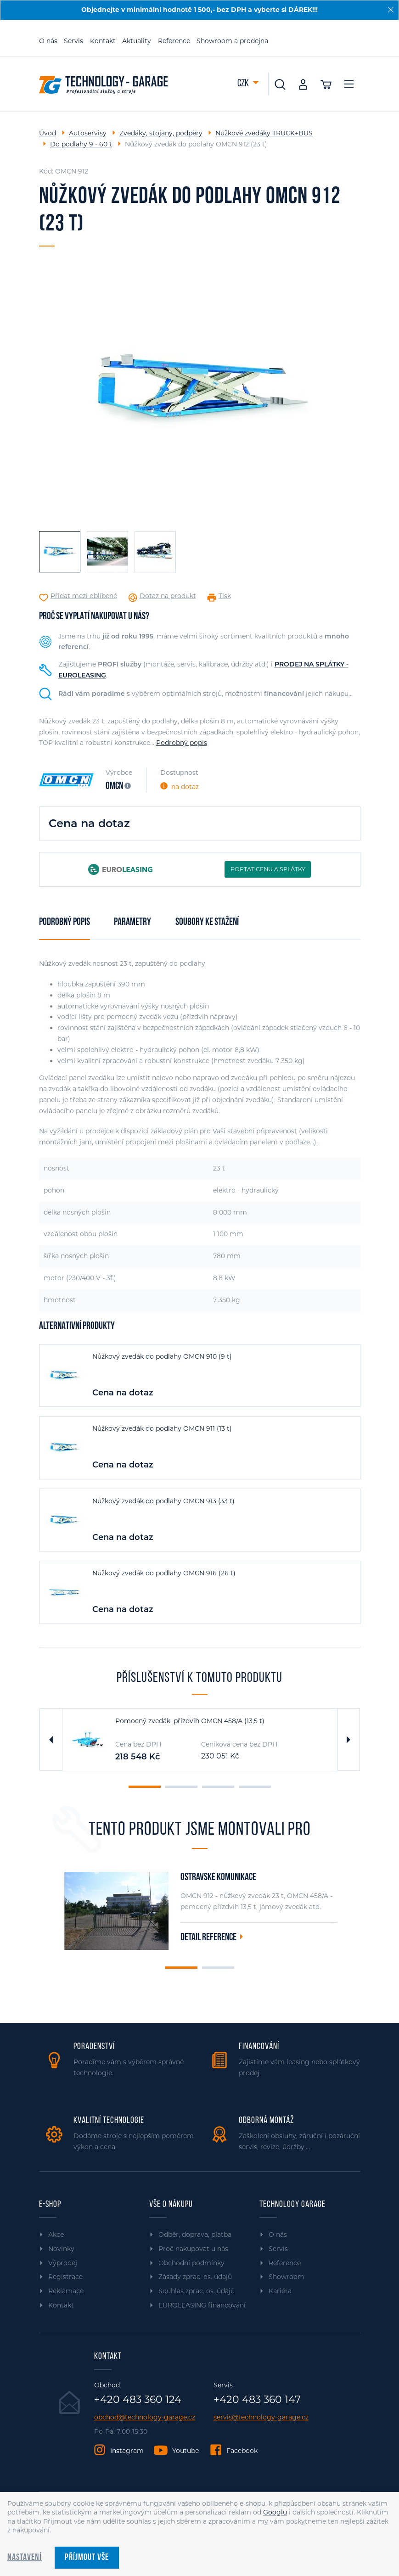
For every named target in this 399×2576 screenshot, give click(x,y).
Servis (73, 41)
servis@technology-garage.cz (261, 2417)
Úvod (47, 133)
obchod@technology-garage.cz (144, 2417)
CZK (243, 83)
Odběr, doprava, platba (194, 2234)
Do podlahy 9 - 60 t (81, 144)
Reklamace (66, 2291)
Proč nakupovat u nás (193, 2249)
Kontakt (103, 41)
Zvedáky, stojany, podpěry (160, 133)
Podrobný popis (181, 743)
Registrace (65, 2277)
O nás (48, 41)
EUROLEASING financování (202, 2305)
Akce (56, 2234)
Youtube (185, 2451)
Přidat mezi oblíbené (84, 596)
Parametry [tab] (132, 922)
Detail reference (208, 1937)
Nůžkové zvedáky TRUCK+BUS (264, 133)
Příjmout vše (87, 2557)
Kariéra (280, 2291)
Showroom (286, 2277)
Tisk (225, 596)
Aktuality (136, 41)
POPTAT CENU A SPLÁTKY (267, 869)
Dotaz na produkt (168, 596)
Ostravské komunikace (218, 1877)
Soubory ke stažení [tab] (207, 922)
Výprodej (62, 2263)
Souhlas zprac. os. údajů (196, 2291)
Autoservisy (88, 133)
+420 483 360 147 (257, 2400)
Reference (174, 41)
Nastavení (24, 2557)
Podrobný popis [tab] (64, 922)
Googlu (275, 2512)
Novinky (61, 2249)
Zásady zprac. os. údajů (195, 2277)
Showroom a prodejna (232, 41)
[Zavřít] (391, 9)
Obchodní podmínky (191, 2263)
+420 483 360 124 (137, 2400)
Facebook (242, 2451)
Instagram (127, 2451)
